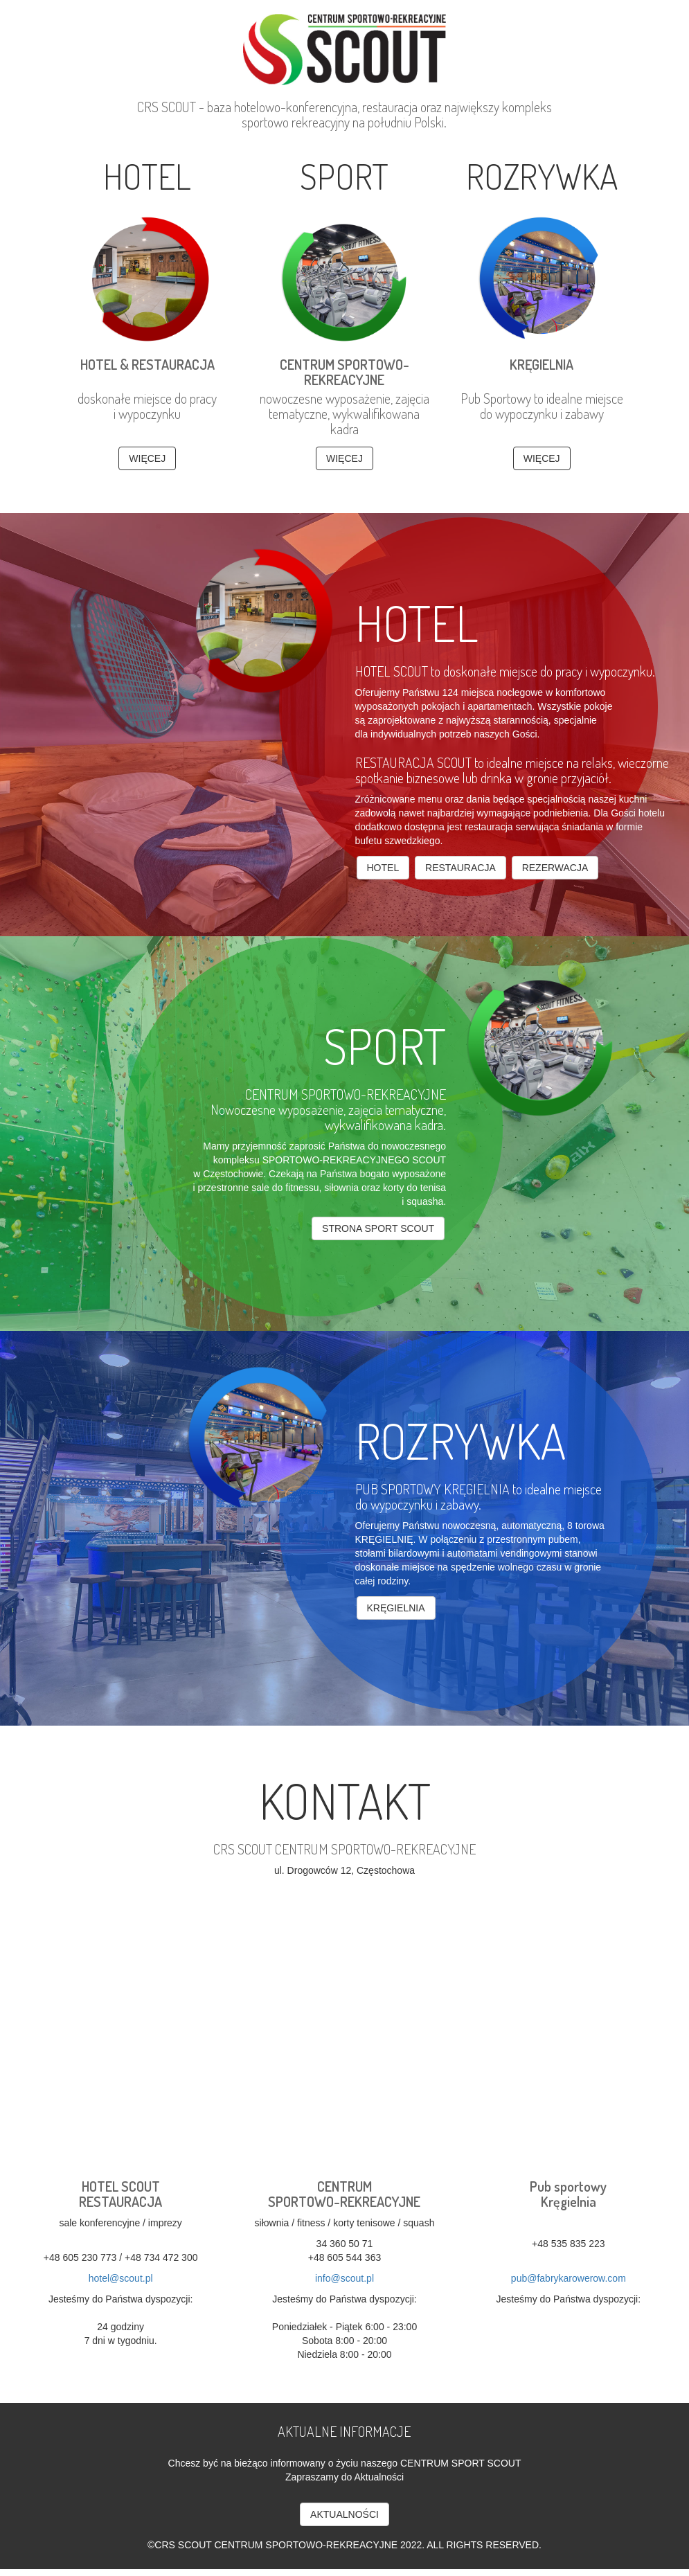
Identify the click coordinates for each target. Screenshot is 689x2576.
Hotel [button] (383, 867)
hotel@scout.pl (121, 2278)
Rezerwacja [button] (555, 867)
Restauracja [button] (460, 867)
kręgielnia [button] (396, 1607)
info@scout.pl (344, 2278)
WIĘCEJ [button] (147, 458)
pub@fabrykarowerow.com (568, 2278)
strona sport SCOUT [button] (378, 1228)
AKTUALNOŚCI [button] (344, 2514)
